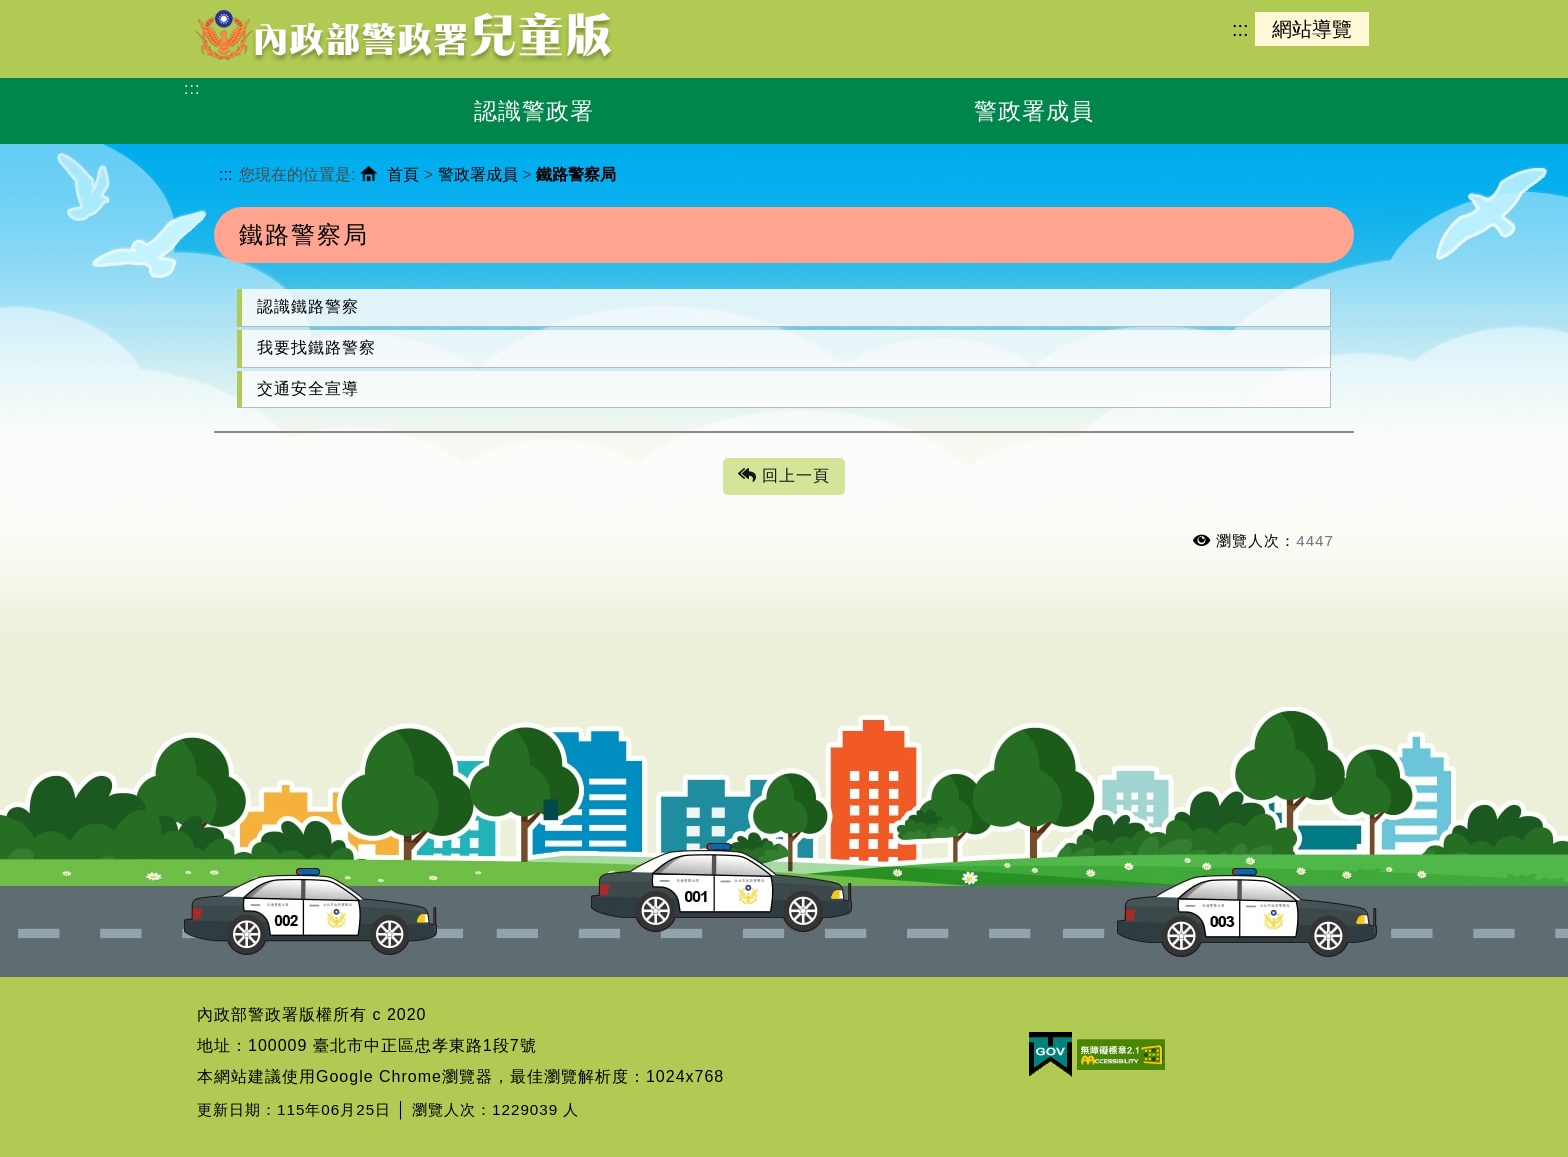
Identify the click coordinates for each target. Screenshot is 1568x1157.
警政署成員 (478, 174)
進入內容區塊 (51, 10)
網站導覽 (1312, 29)
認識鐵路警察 (308, 306)
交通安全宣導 (308, 388)
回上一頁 (784, 476)
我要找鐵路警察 (316, 347)
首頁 (403, 174)
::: (1240, 29)
